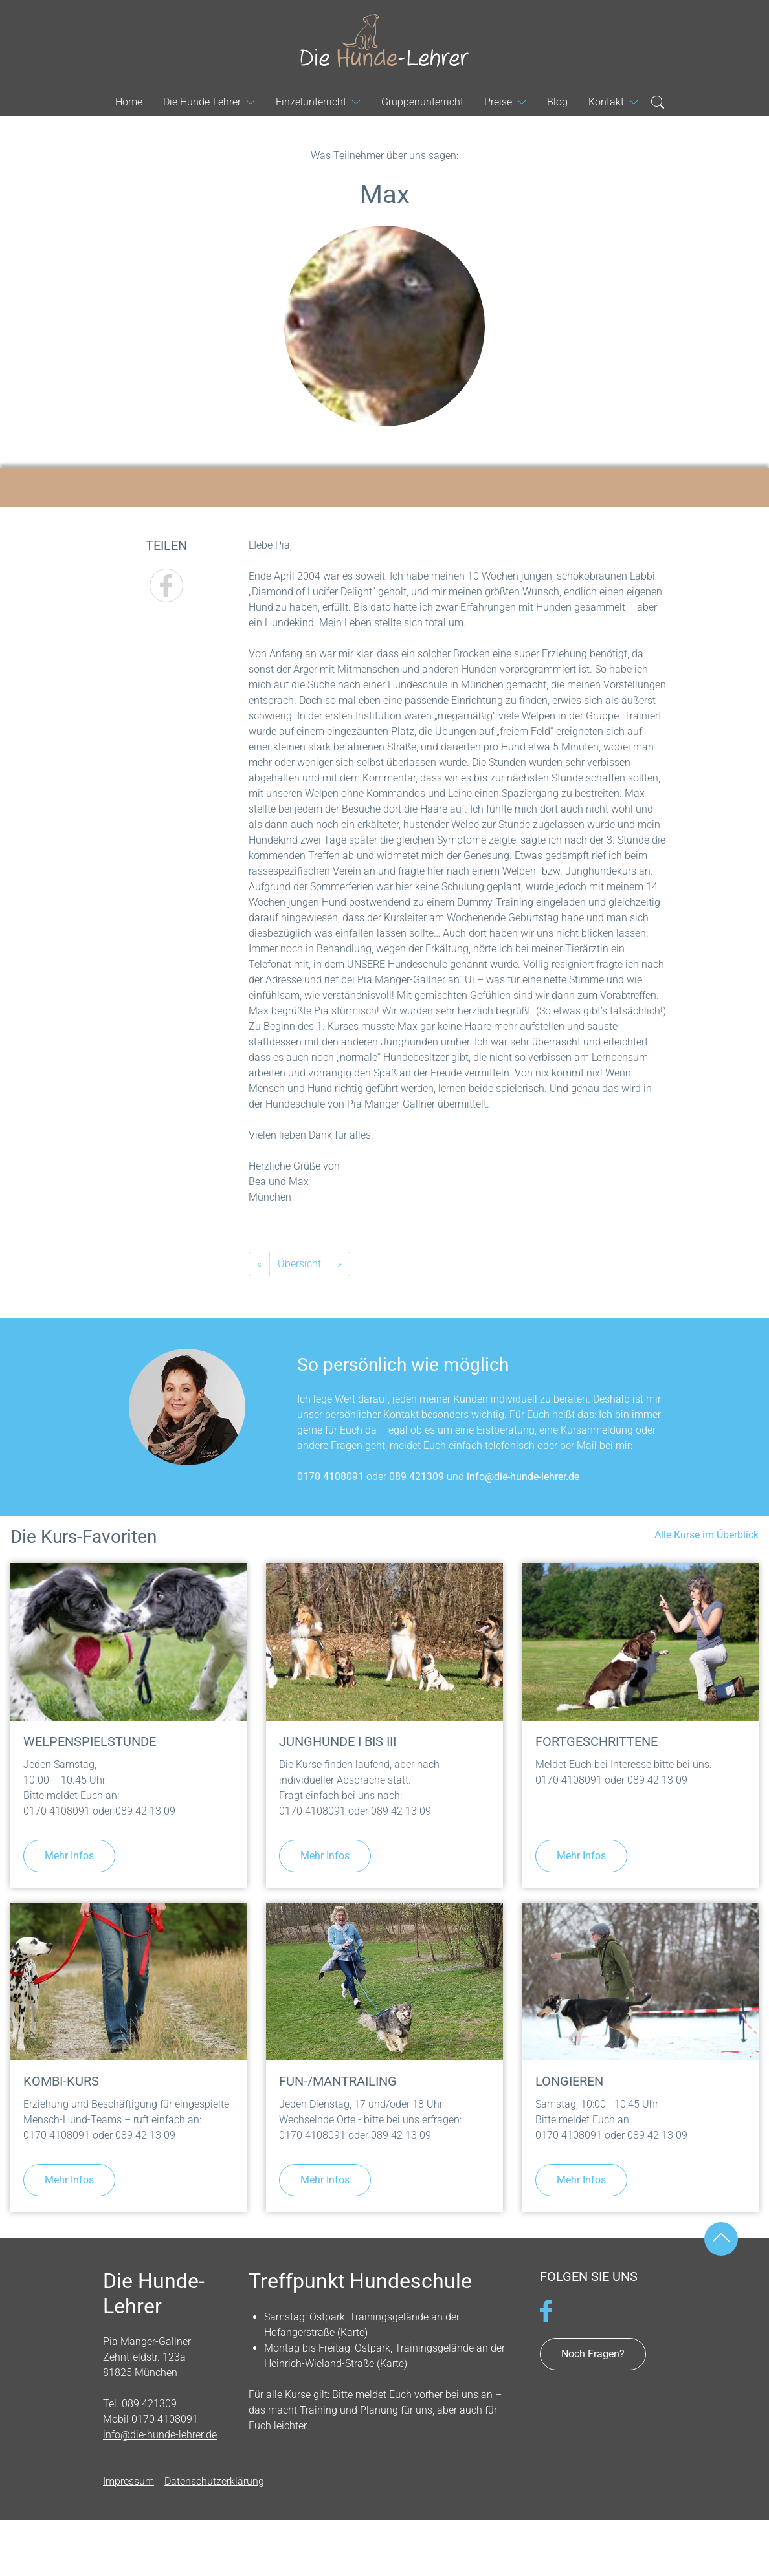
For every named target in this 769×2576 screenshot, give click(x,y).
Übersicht (299, 1264)
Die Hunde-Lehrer (384, 41)
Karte (352, 2332)
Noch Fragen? (593, 2354)
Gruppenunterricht (422, 102)
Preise (498, 102)
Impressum (128, 2481)
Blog (557, 102)
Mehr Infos (69, 1856)
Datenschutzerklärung (214, 2481)
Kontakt (606, 102)
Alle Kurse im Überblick (706, 1535)
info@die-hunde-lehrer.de (523, 1476)
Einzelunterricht (311, 102)
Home (128, 102)
